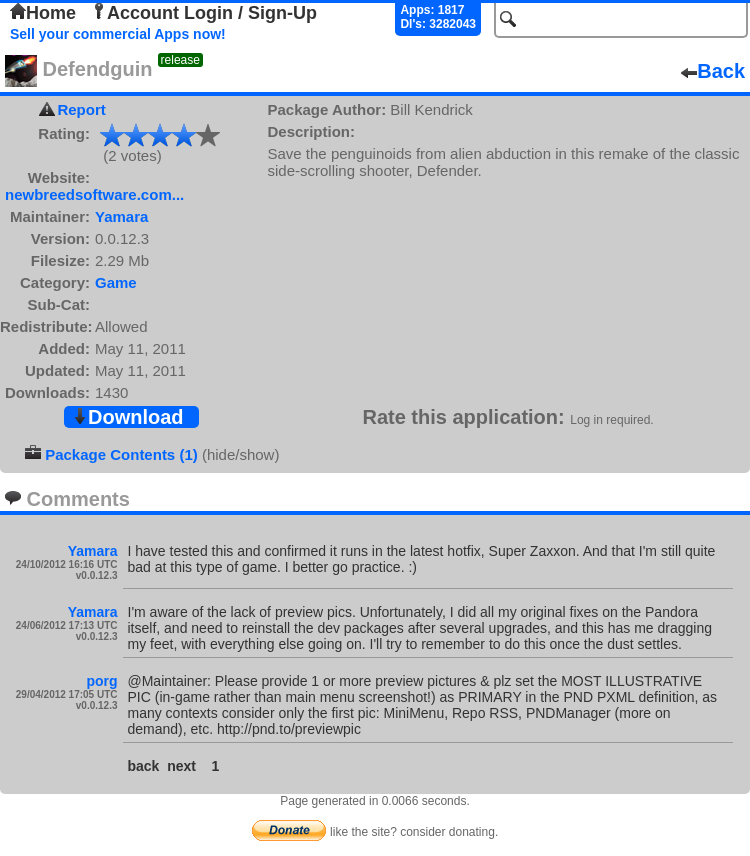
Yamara (121, 216)
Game (116, 282)
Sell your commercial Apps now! (118, 34)
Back (713, 71)
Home (43, 13)
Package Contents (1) (121, 454)
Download (128, 417)
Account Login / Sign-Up (204, 13)
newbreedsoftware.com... (94, 194)
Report (81, 109)
